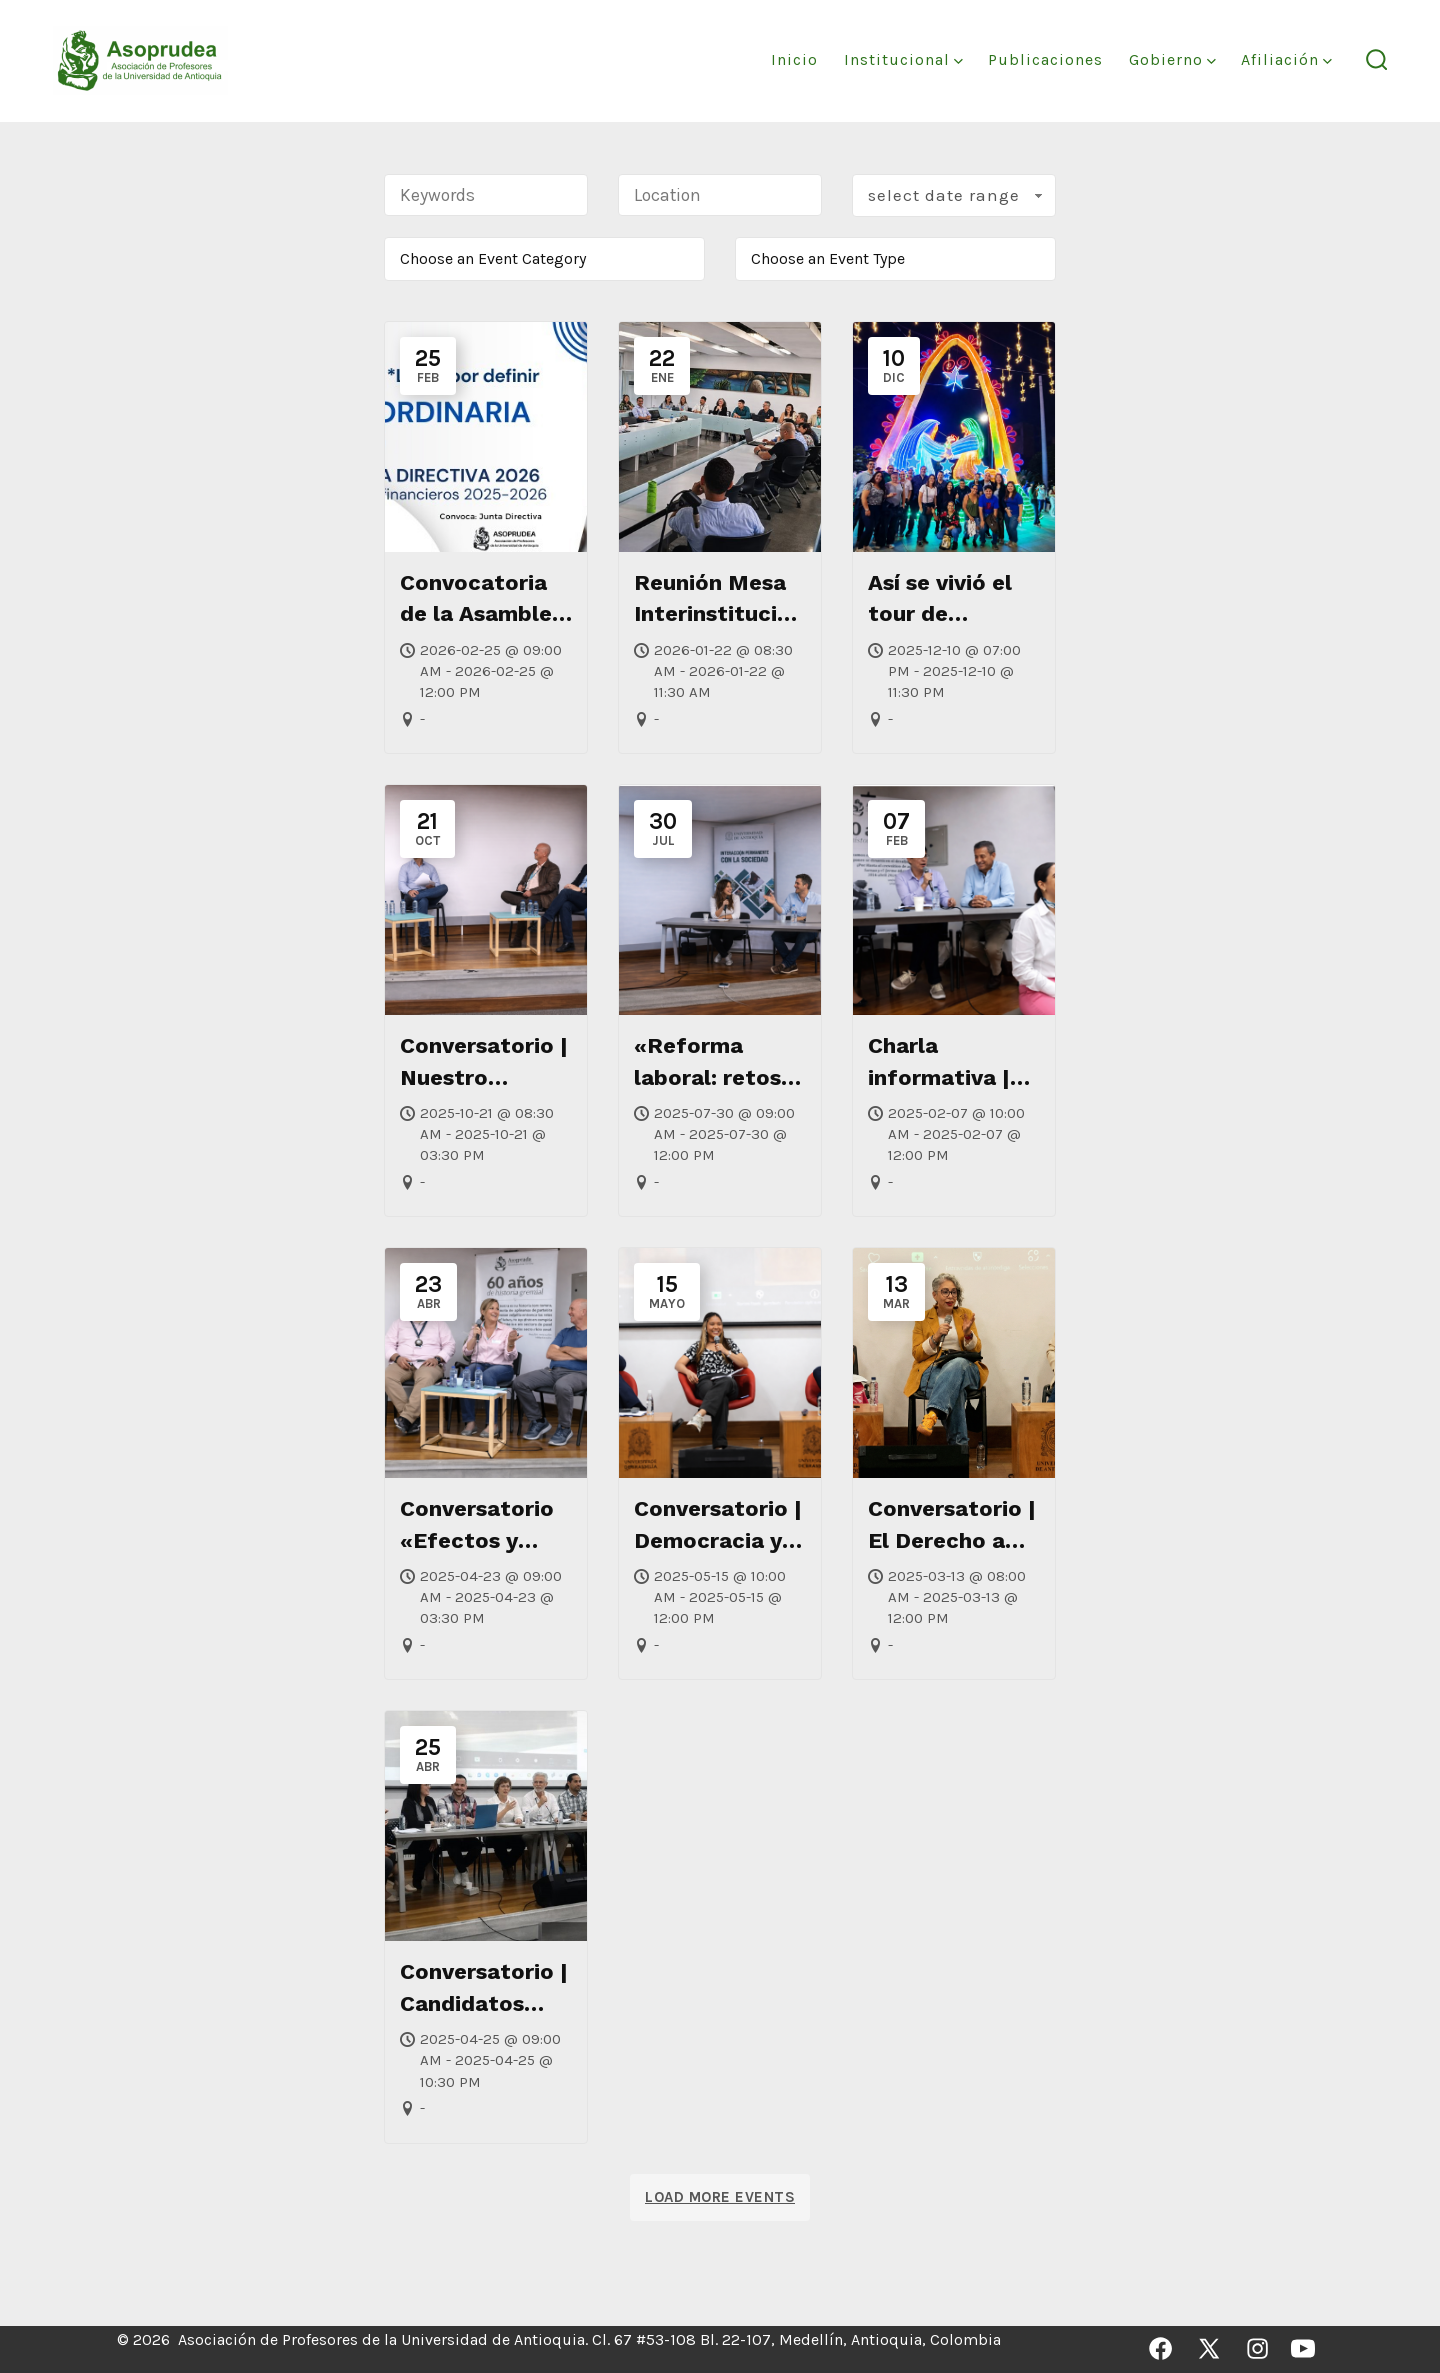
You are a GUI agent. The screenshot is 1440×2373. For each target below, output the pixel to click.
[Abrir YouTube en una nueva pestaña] (1303, 2348)
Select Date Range (957, 195)
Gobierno (1172, 59)
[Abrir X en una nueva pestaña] (1209, 2348)
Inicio (794, 59)
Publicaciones (1045, 59)
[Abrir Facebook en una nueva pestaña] (1160, 2348)
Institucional (903, 59)
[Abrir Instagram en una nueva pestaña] (1257, 2348)
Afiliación (1286, 59)
